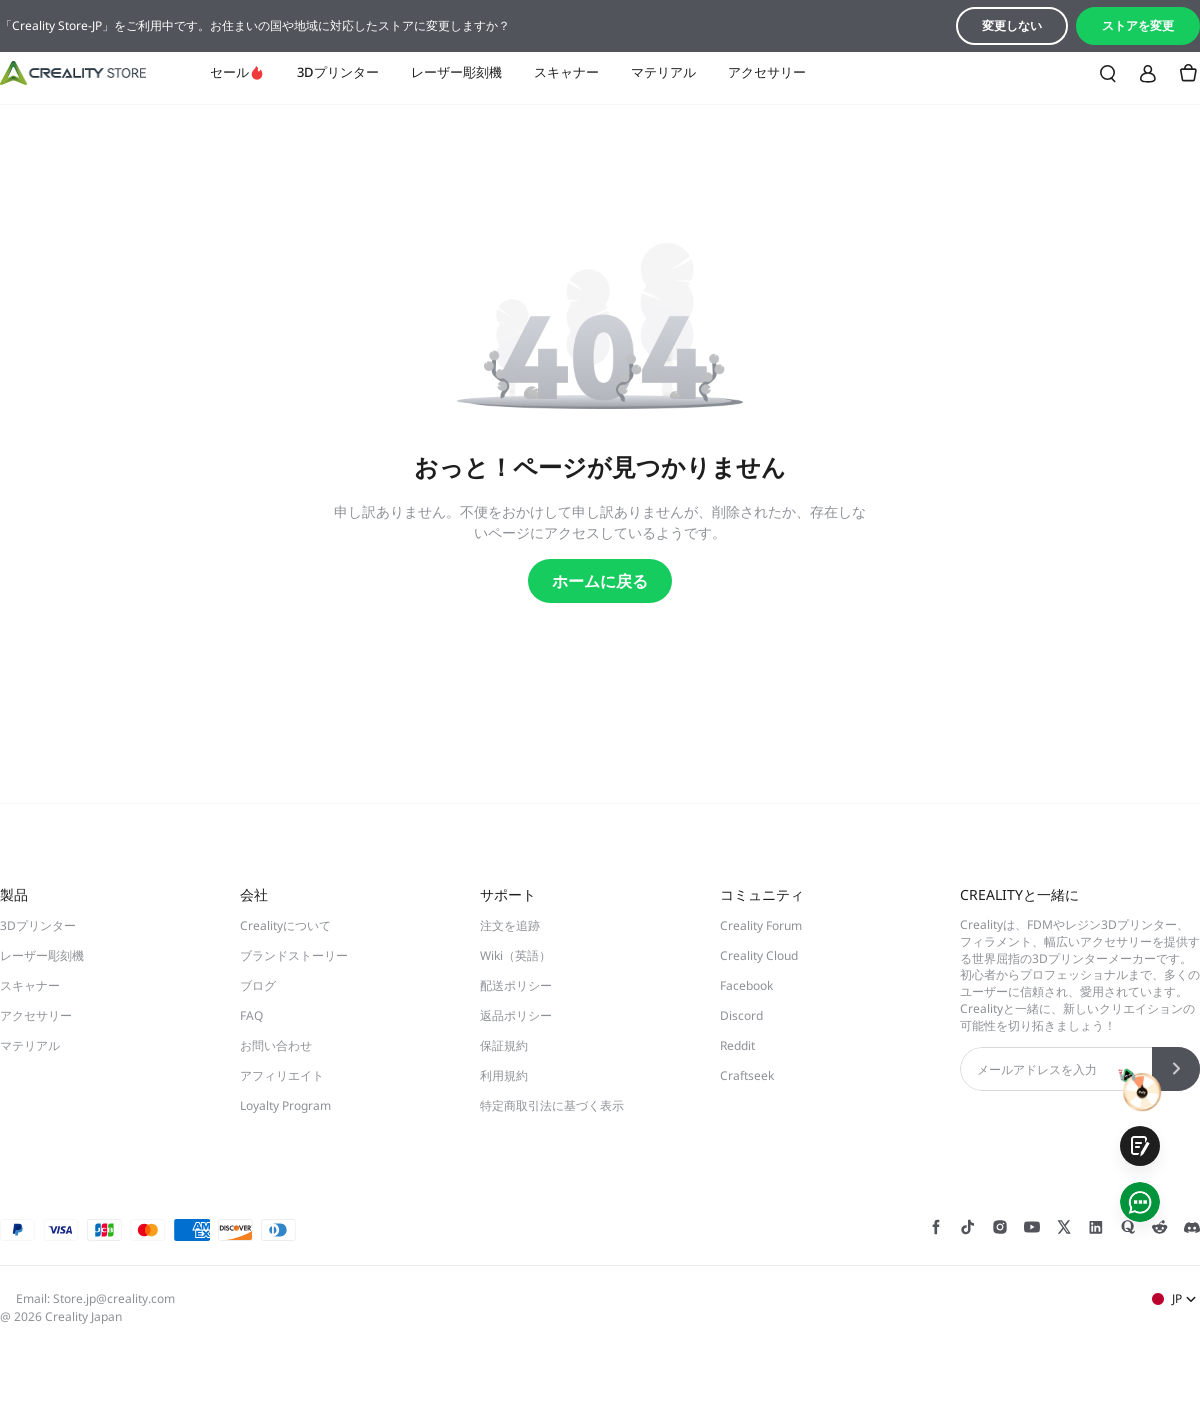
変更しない (1012, 25)
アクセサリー (767, 72)
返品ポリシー (516, 1015)
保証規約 (504, 1045)
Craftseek (747, 1075)
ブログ (258, 985)
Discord (741, 1015)
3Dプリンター (338, 72)
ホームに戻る (600, 581)
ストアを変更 (1138, 25)
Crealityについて (285, 925)
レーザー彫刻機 (456, 72)
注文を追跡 (510, 925)
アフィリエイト (282, 1075)
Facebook (746, 985)
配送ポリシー (516, 985)
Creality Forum (761, 925)
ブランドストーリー (294, 955)
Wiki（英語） (515, 955)
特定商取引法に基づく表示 (552, 1105)
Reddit (737, 1045)
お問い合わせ (276, 1045)
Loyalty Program (285, 1105)
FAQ (251, 1015)
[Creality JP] (73, 73)
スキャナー (566, 72)
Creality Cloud (759, 955)
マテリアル (663, 72)
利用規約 (504, 1075)
